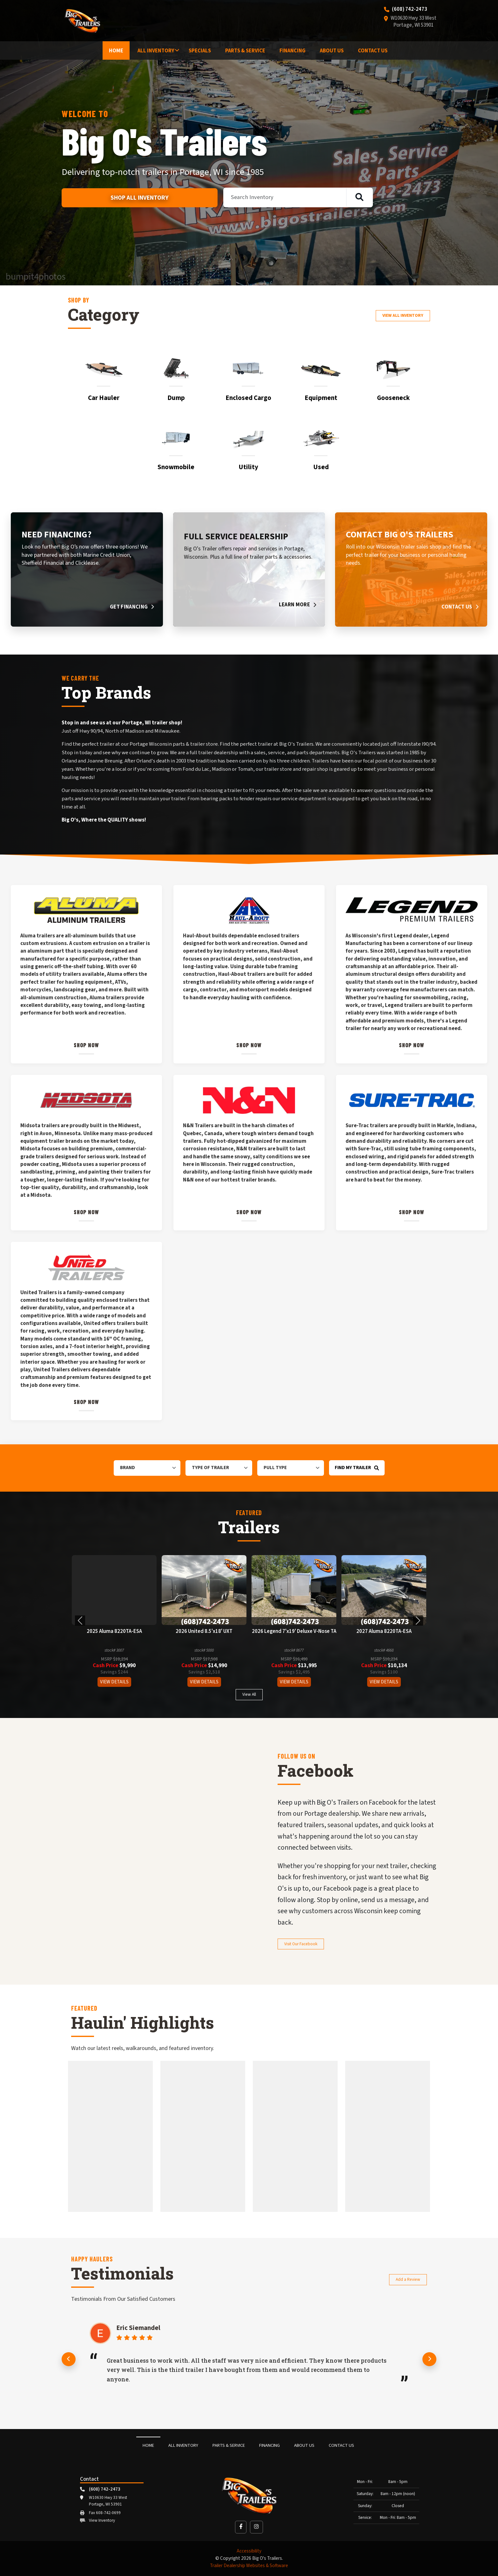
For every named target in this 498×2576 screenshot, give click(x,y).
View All (249, 1694)
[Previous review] (69, 2359)
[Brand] (147, 1468)
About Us (332, 51)
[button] (80, 1620)
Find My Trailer (357, 1467)
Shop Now (86, 1045)
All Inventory (156, 51)
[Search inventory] (359, 197)
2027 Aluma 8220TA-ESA (384, 1631)
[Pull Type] (290, 1468)
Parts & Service (245, 51)
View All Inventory (402, 315)
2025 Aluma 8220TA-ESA (114, 1631)
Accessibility (249, 2551)
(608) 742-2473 (409, 9)
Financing (292, 51)
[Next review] (429, 2359)
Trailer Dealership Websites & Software (249, 2565)
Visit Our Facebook (300, 1944)
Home (116, 51)
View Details (114, 1682)
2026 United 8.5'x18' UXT (204, 1631)
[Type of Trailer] (218, 1468)
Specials (200, 51)
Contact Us (372, 51)
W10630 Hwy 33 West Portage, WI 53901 (413, 22)
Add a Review (408, 2279)
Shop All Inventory (140, 197)
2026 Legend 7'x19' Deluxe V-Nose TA (294, 1631)
